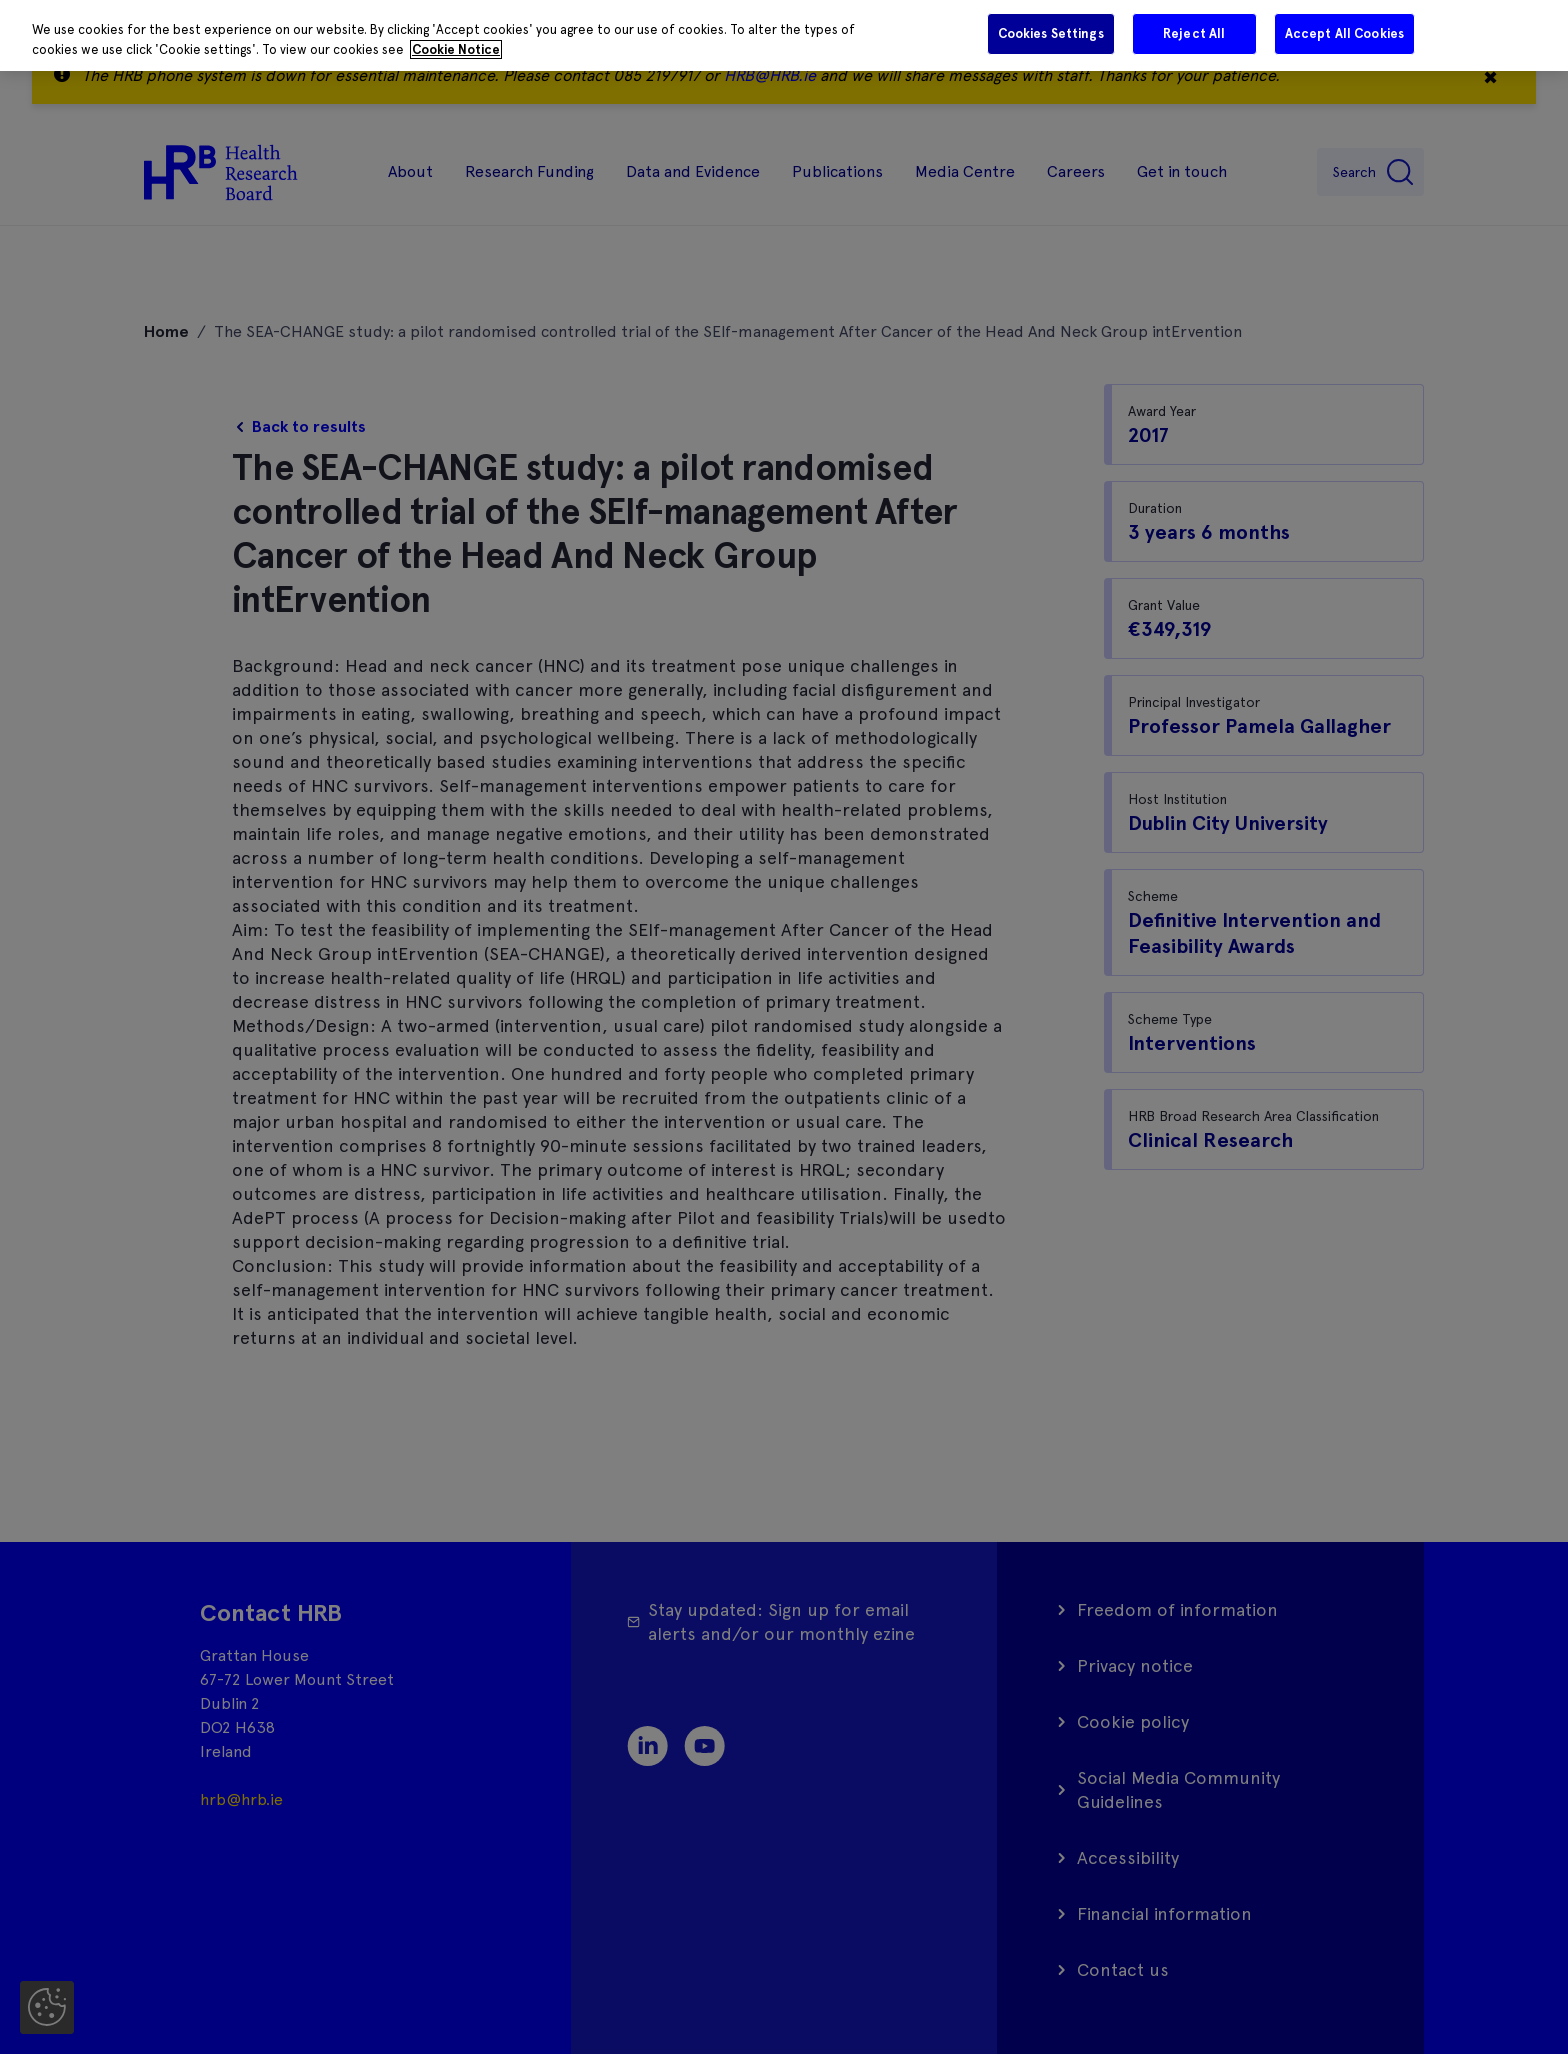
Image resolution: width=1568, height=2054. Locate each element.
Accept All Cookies (1344, 33)
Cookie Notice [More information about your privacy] (456, 49)
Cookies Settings (1051, 33)
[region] (784, 35)
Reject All (1194, 33)
